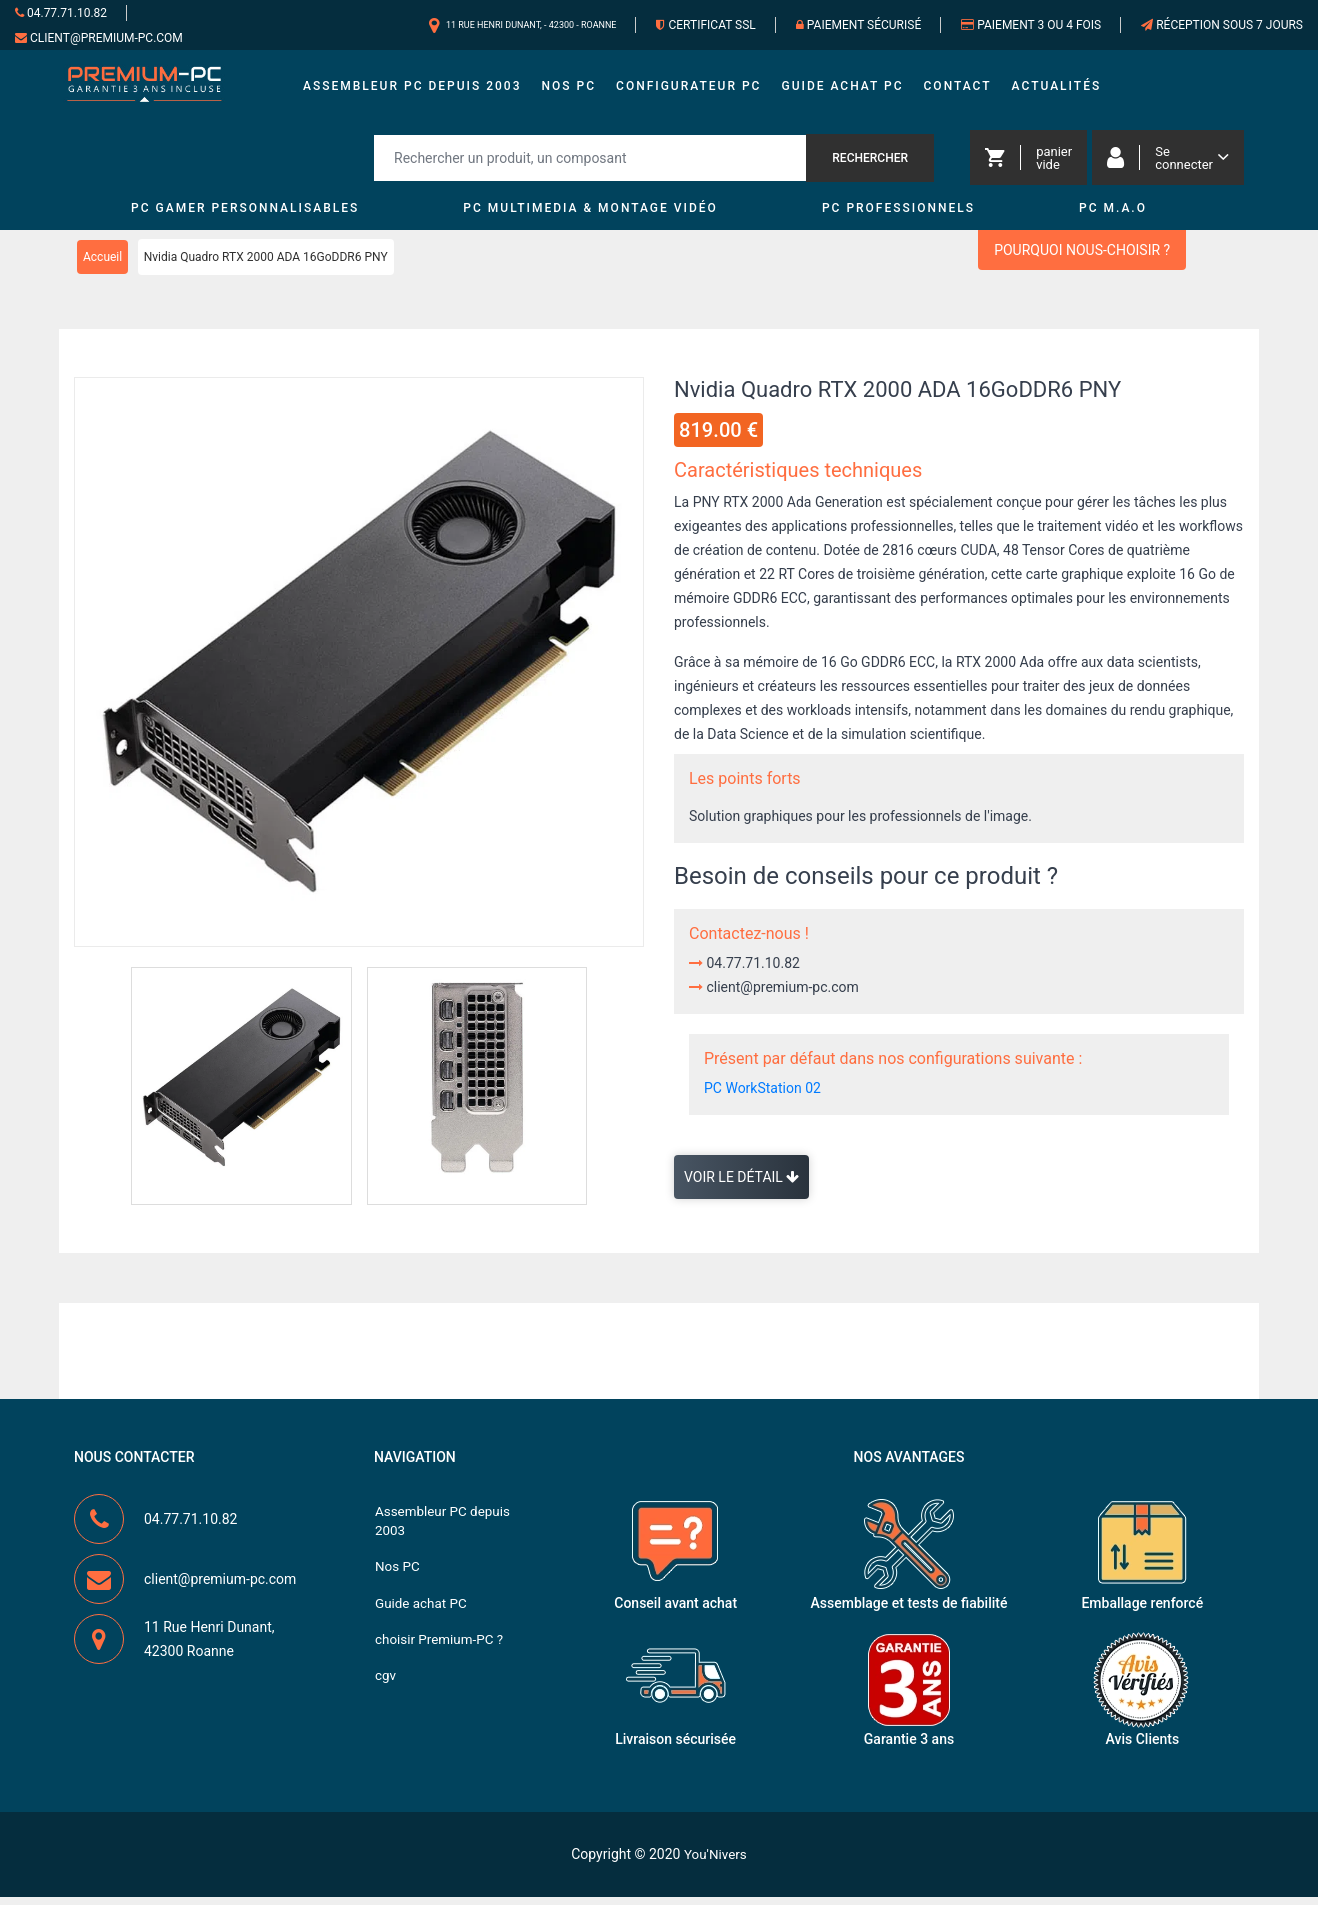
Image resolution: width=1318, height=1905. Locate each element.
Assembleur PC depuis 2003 (412, 90)
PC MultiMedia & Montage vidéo (590, 217)
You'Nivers (716, 1862)
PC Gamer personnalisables (245, 217)
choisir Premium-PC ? (442, 1655)
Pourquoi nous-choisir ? (1082, 259)
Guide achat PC (842, 90)
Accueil (102, 266)
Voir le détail (741, 1186)
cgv (386, 1693)
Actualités (1057, 90)
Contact (958, 90)
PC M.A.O (1113, 217)
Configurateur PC (688, 90)
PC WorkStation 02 (762, 1097)
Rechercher (870, 166)
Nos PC (569, 90)
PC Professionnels (898, 217)
